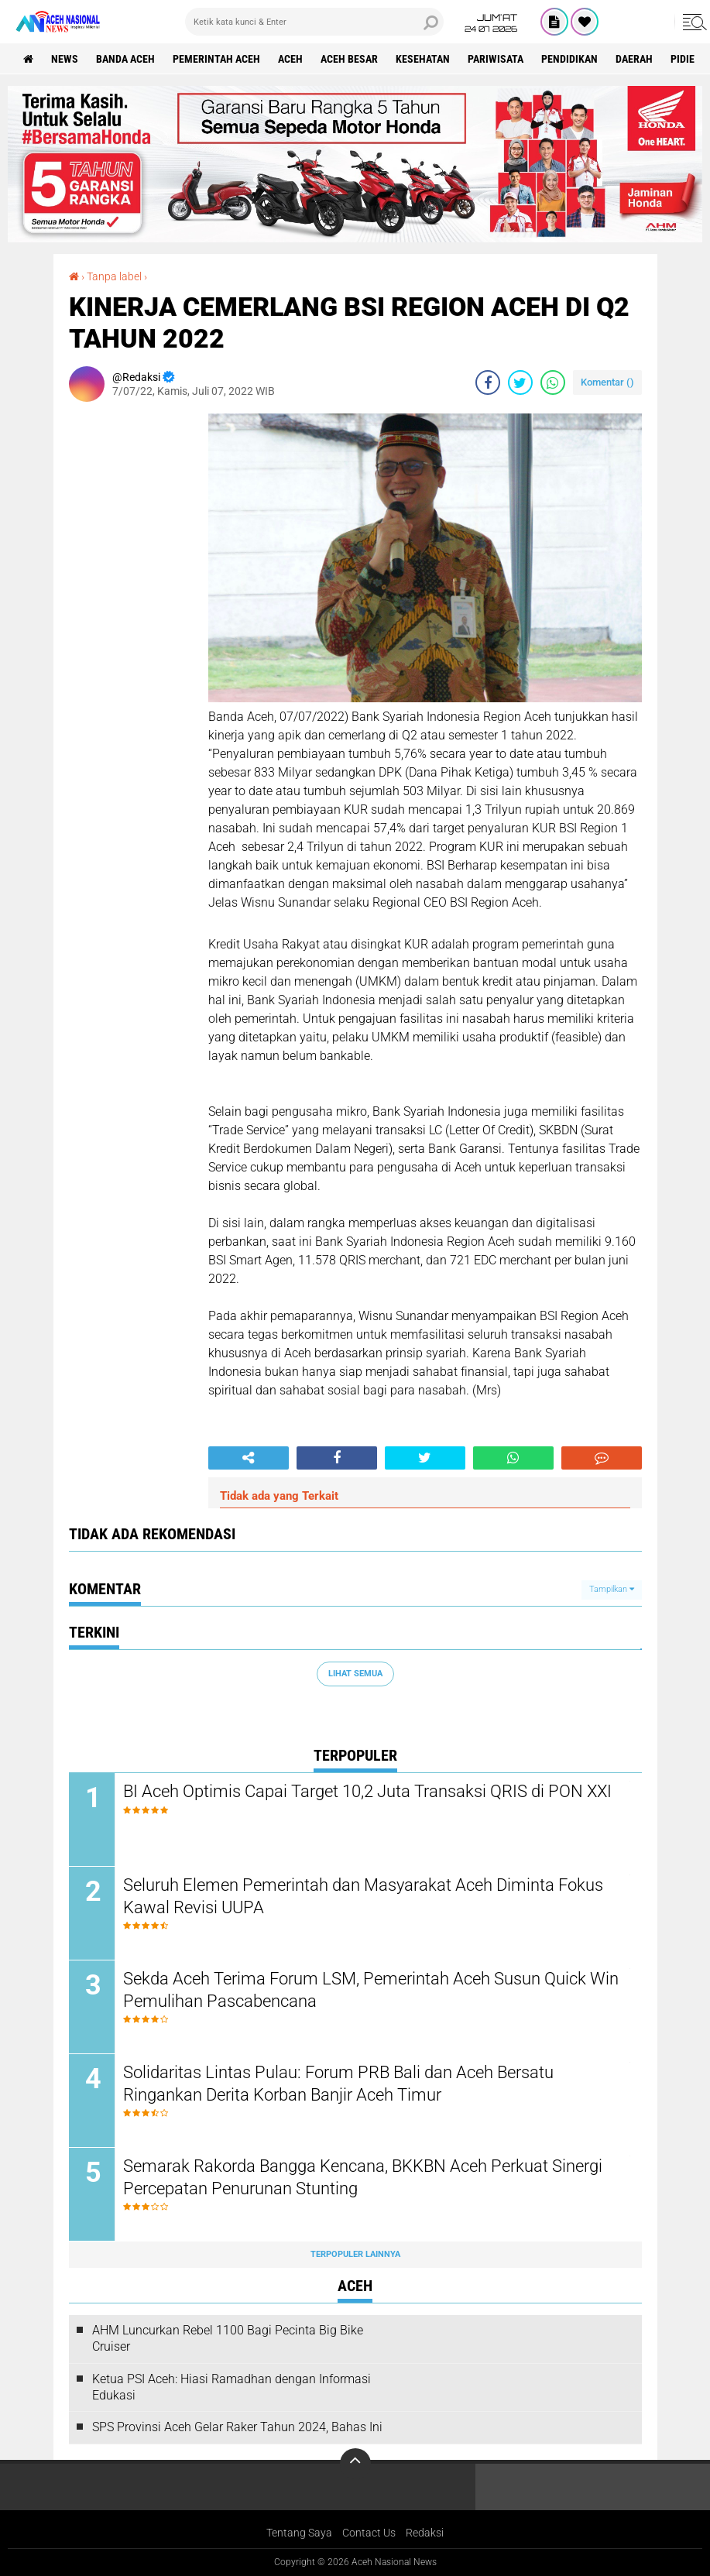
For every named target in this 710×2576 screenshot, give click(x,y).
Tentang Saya (299, 2532)
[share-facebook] (487, 382)
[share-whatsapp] (552, 382)
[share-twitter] (520, 382)
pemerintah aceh (216, 59)
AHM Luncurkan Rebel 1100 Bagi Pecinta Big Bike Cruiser (227, 2338)
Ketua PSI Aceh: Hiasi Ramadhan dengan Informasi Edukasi (231, 2387)
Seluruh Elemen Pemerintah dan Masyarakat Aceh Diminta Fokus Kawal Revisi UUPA (363, 1896)
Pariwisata (495, 59)
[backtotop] (355, 2463)
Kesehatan (423, 59)
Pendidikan (569, 59)
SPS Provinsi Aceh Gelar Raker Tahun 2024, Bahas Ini (237, 2427)
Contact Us (369, 2532)
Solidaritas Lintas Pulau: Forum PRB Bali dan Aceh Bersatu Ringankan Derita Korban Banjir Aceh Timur (338, 2083)
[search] (314, 22)
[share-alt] (248, 1458)
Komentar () (607, 382)
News (64, 59)
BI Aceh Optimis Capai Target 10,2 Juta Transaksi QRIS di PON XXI (367, 1791)
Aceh (290, 59)
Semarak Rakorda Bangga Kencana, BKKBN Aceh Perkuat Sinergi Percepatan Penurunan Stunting (362, 2177)
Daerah (634, 59)
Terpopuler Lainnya (355, 2254)
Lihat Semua (355, 1674)
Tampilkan (611, 1589)
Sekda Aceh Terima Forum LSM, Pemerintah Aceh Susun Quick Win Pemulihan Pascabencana (371, 1990)
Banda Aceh (125, 59)
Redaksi (425, 2532)
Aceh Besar (349, 59)
